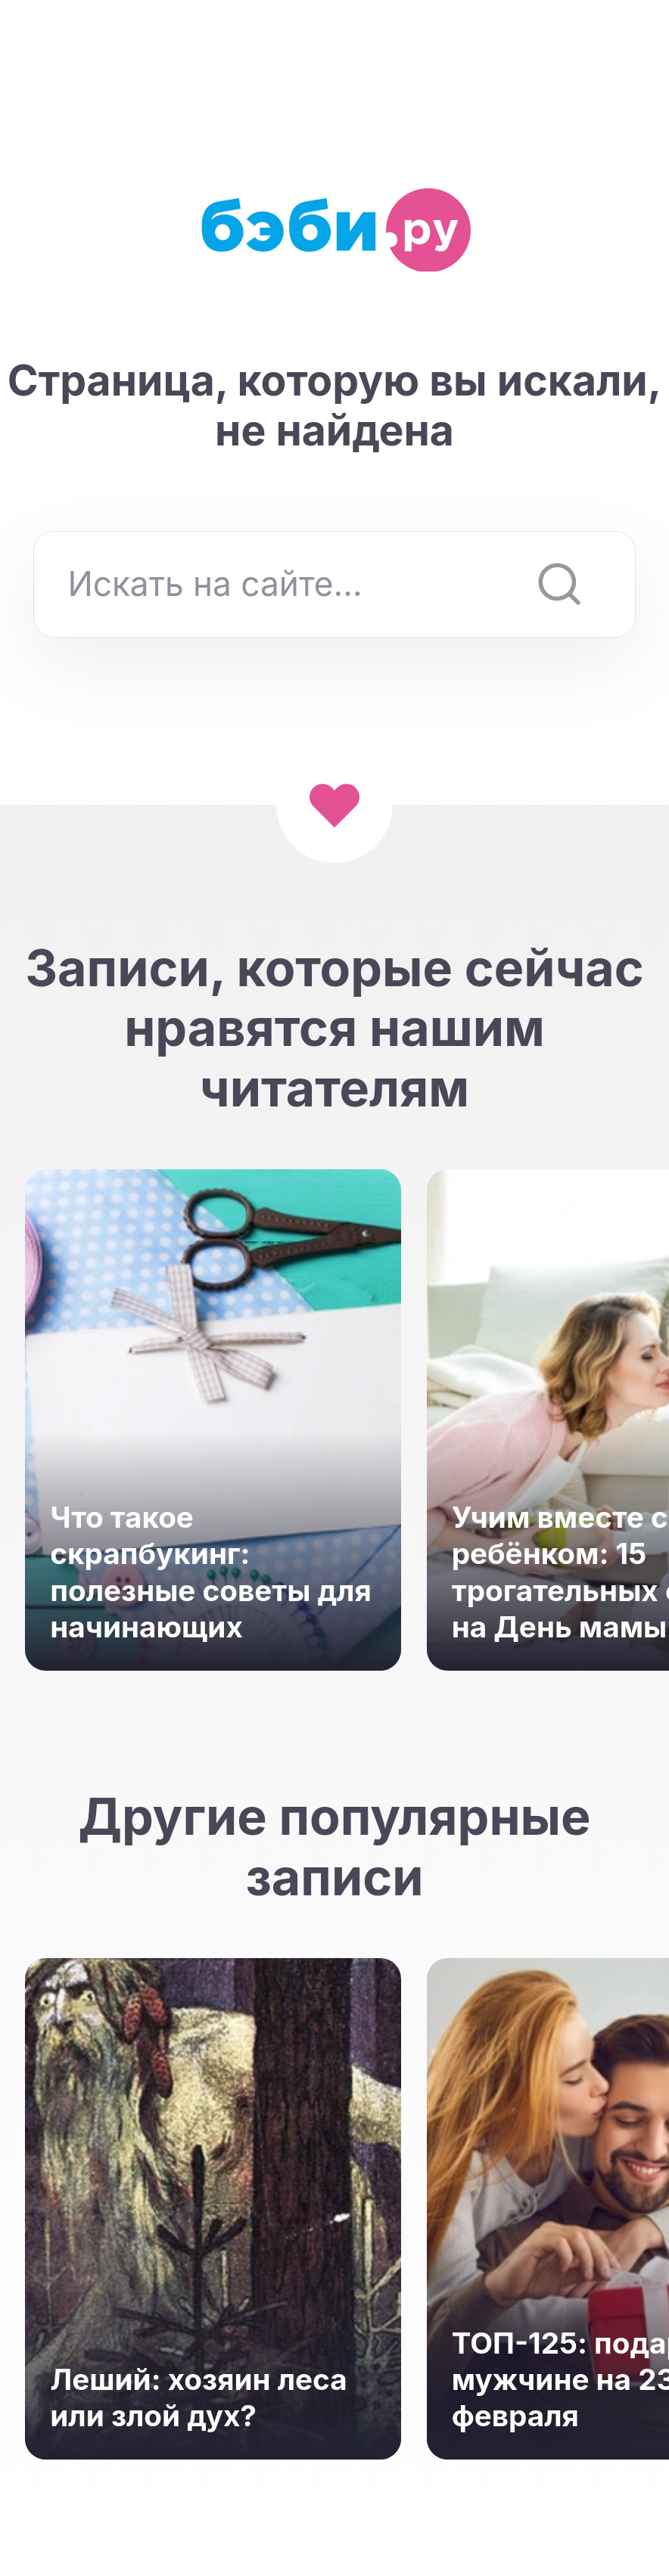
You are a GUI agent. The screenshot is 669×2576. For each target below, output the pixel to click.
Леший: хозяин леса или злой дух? (198, 2397)
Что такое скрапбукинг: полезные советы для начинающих (210, 1572)
